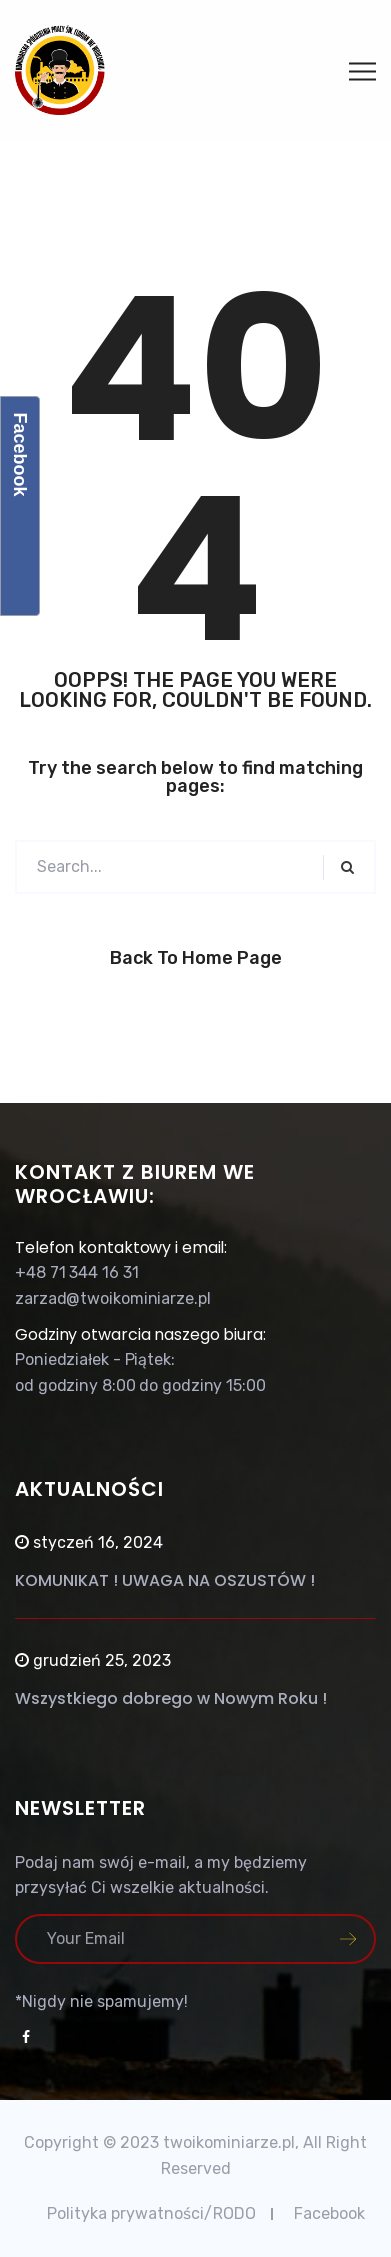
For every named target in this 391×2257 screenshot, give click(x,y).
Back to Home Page (196, 958)
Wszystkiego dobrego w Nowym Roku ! (171, 1698)
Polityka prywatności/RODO (151, 2213)
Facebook (329, 2213)
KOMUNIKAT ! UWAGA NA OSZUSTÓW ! (165, 1580)
